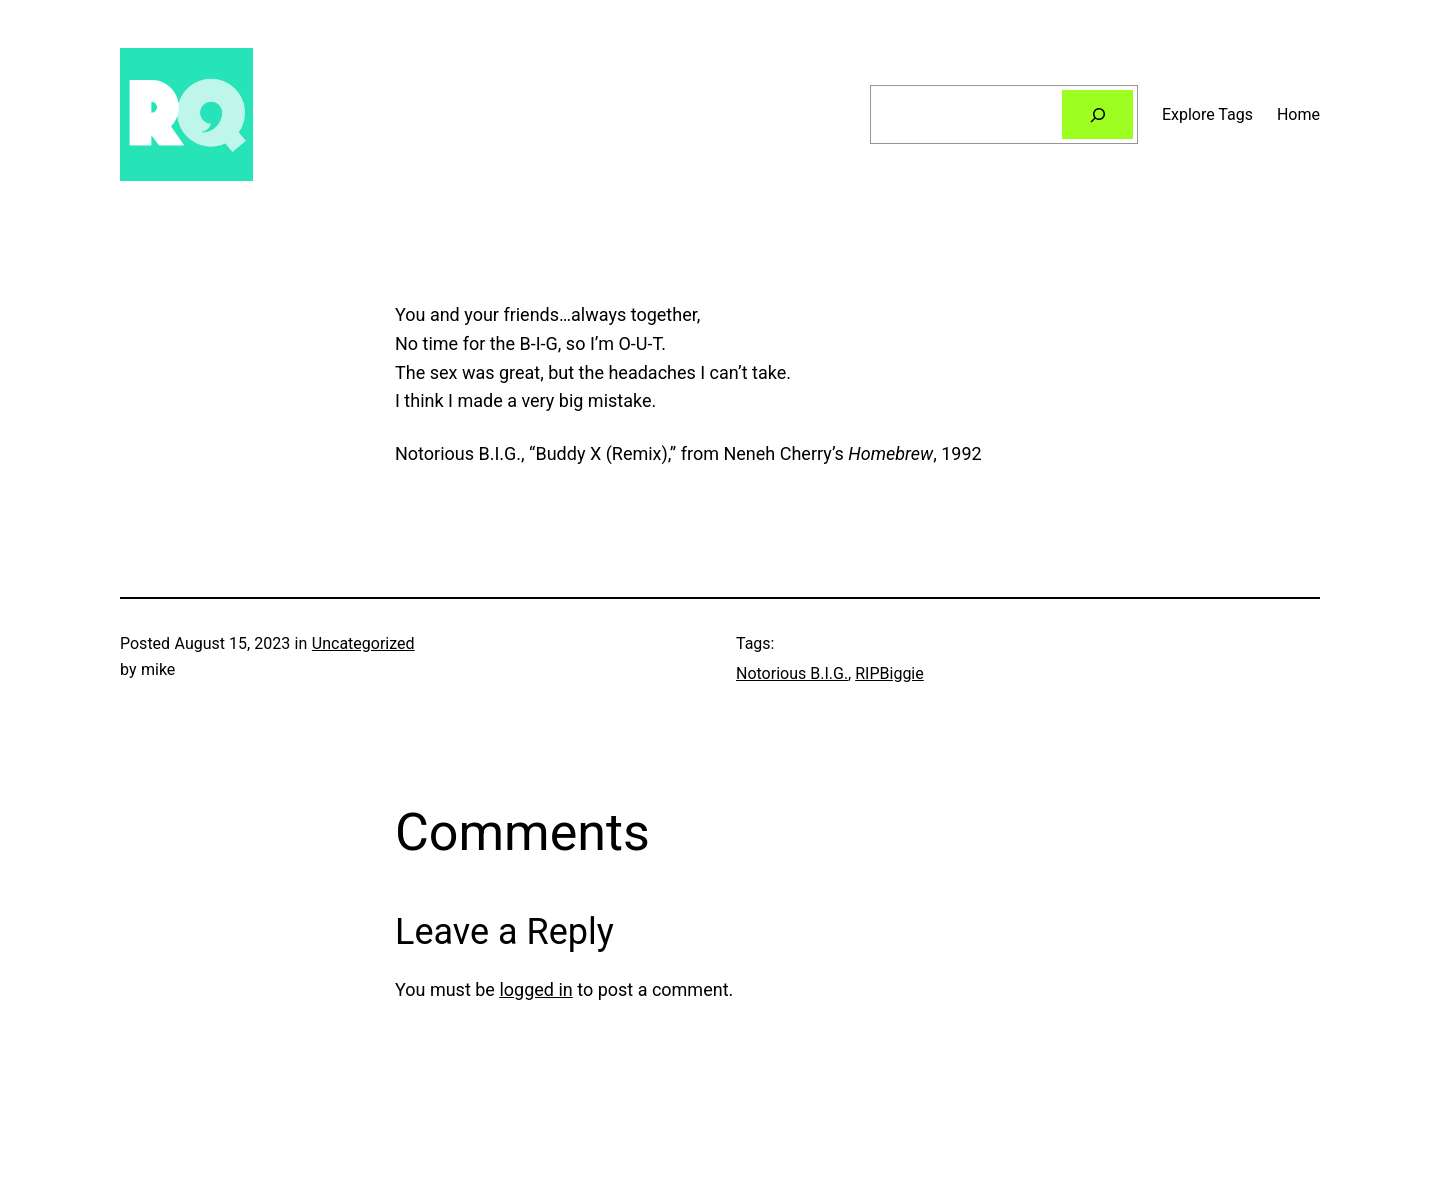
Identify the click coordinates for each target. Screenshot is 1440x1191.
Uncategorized (363, 643)
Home (1298, 114)
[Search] (1097, 114)
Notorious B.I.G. (792, 673)
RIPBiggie (889, 673)
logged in (535, 989)
